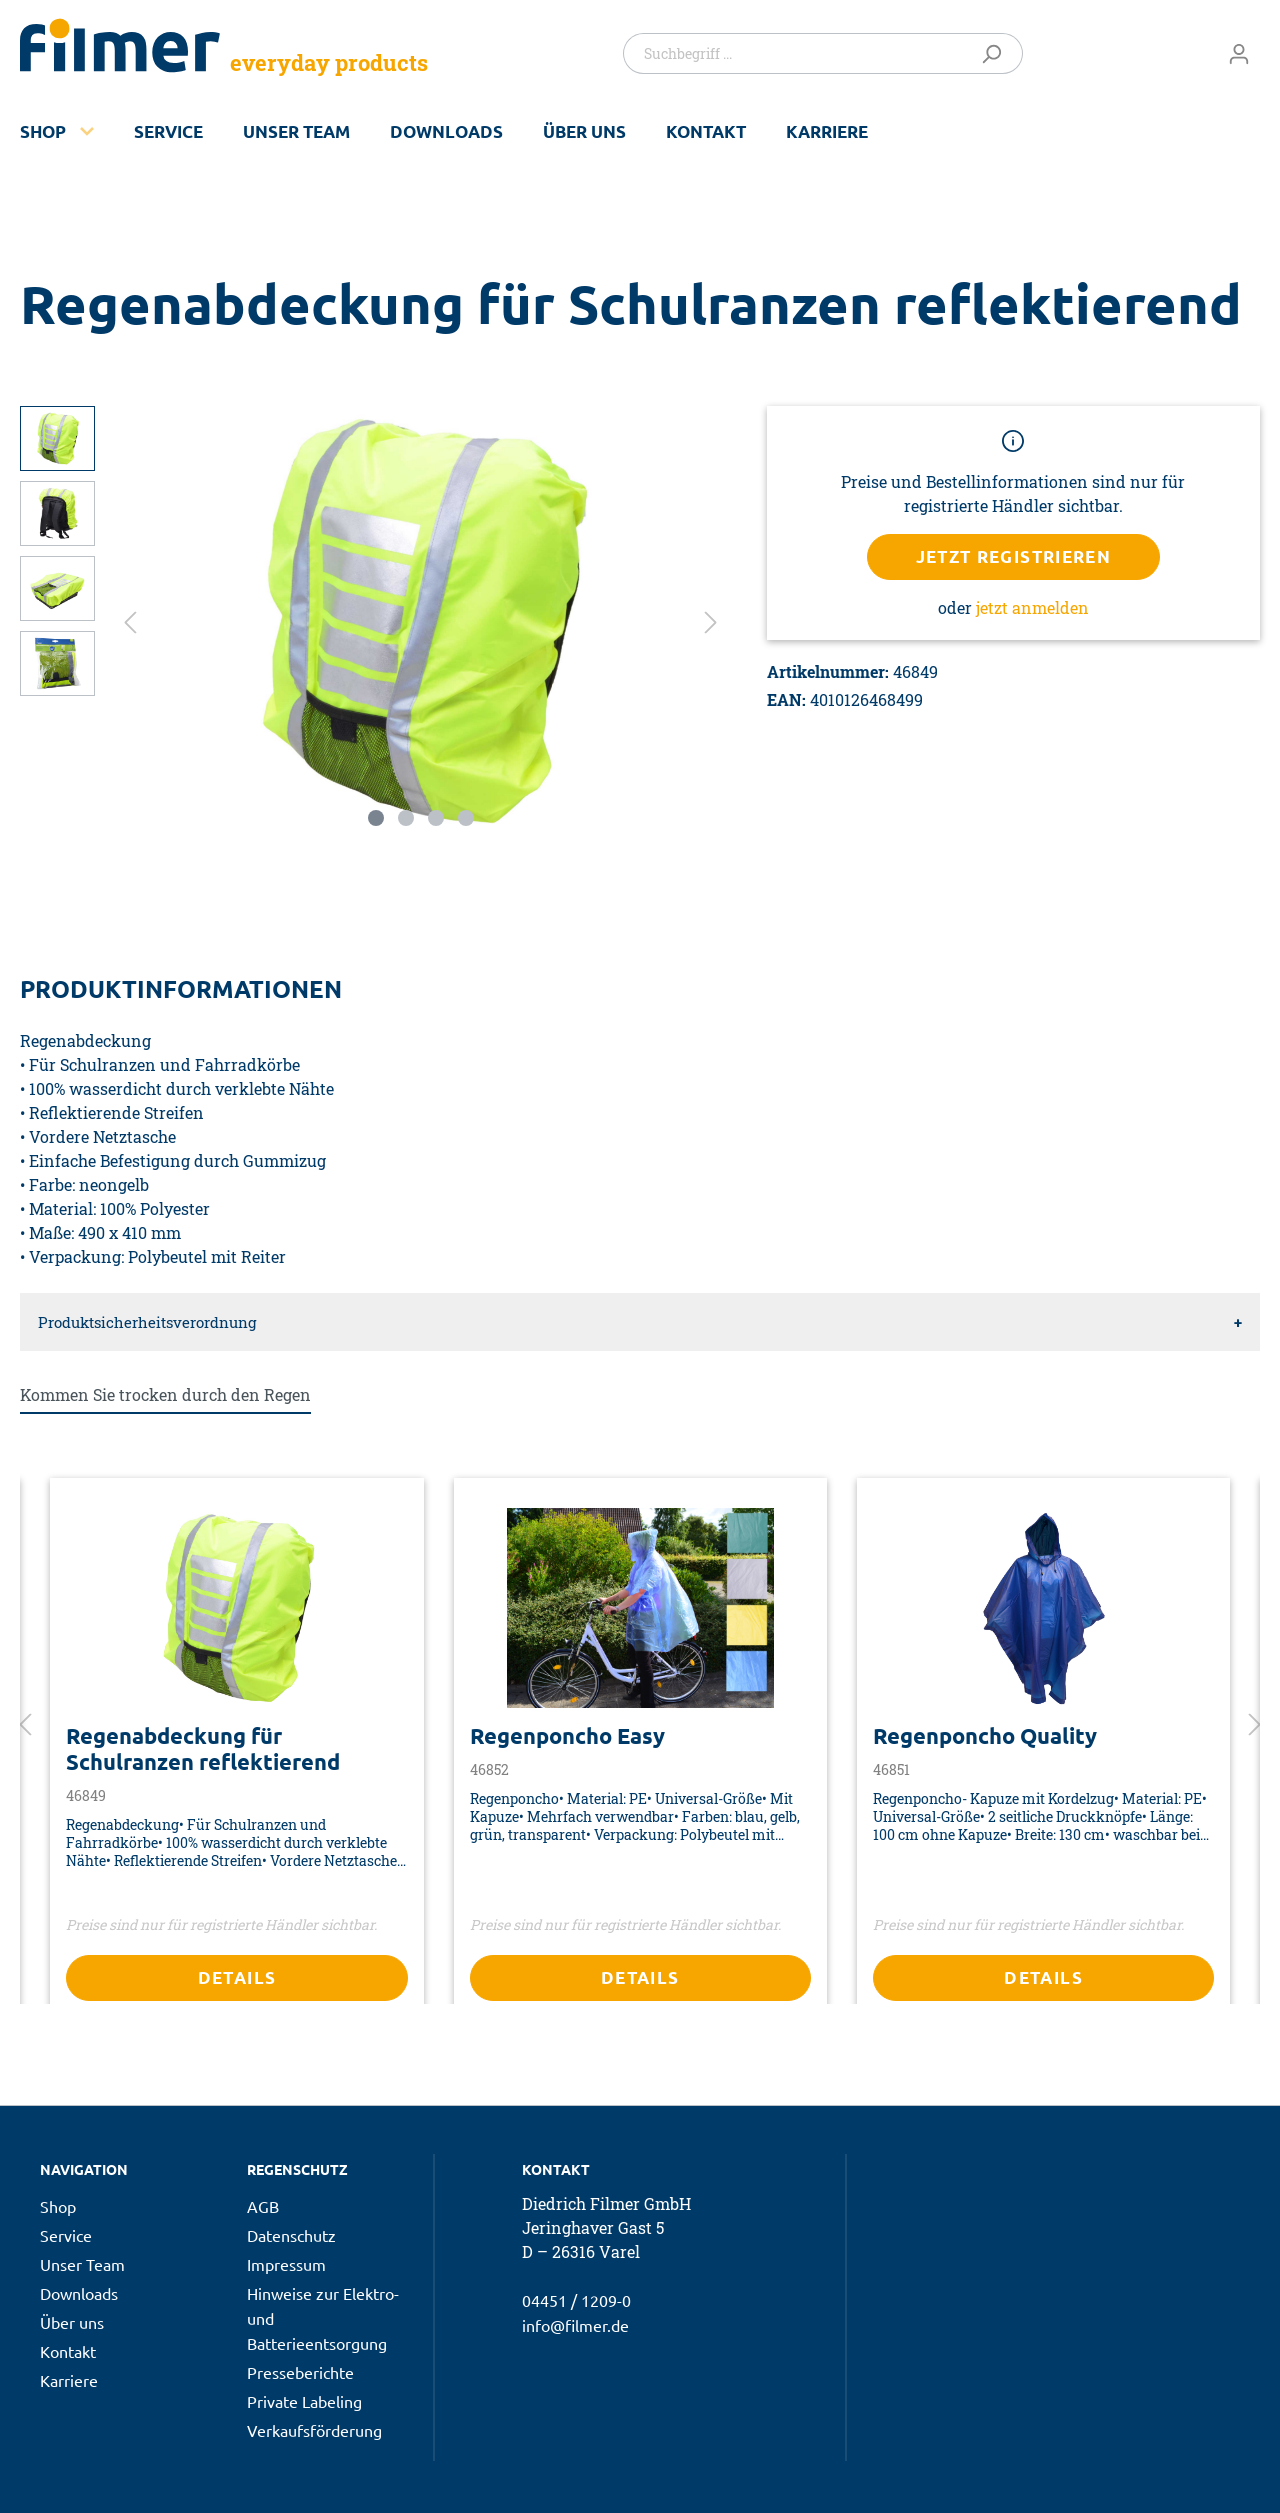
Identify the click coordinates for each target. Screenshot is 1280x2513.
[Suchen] (995, 53)
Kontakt (706, 131)
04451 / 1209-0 (576, 2300)
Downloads (446, 131)
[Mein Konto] (1239, 53)
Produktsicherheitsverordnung (147, 1322)
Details (237, 1977)
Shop (43, 131)
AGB (263, 2206)
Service (168, 131)
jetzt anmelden (1032, 607)
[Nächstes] (711, 620)
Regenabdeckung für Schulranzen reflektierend (203, 1749)
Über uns (584, 131)
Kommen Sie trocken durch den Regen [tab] (165, 1394)
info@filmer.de (575, 2325)
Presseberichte (300, 2372)
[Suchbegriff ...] (796, 53)
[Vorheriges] (130, 620)
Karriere (827, 131)
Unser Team (296, 131)
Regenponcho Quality (985, 1736)
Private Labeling (304, 2401)
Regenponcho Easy (567, 1736)
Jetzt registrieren (1014, 556)
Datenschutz (291, 2235)
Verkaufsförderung (314, 2430)
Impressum (286, 2264)
